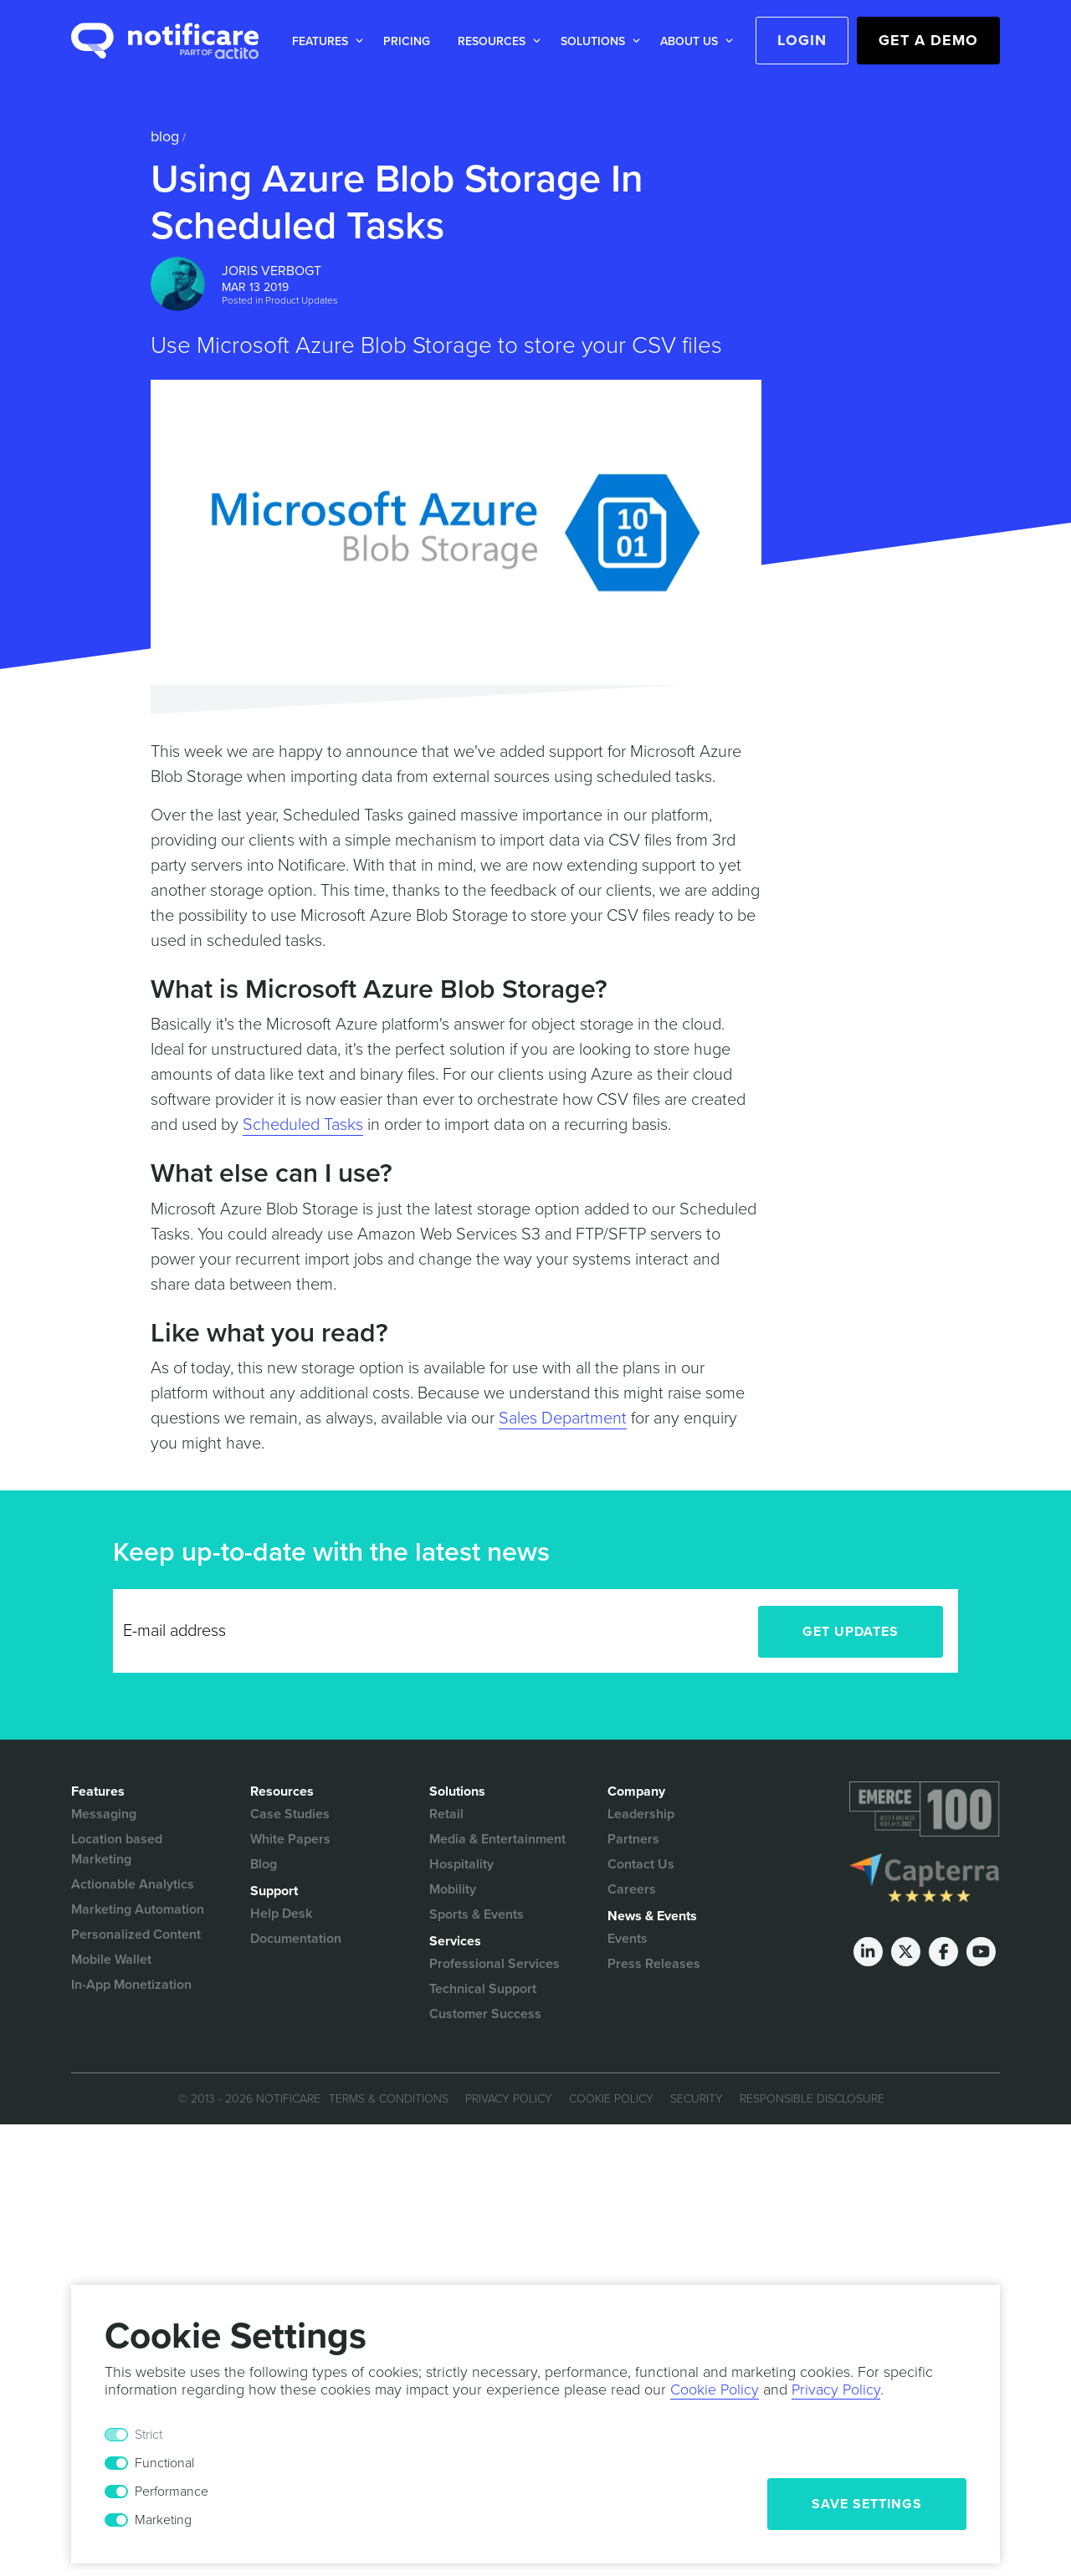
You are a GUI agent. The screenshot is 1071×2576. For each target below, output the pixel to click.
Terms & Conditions (388, 2099)
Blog (165, 136)
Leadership (640, 1814)
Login (802, 40)
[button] (324, 41)
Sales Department (563, 1418)
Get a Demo (928, 40)
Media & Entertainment (497, 1839)
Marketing (163, 2520)
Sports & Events (476, 1914)
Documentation (295, 1938)
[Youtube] (981, 1951)
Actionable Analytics (132, 1884)
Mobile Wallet (111, 1959)
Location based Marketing (116, 1849)
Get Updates (850, 1631)
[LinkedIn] (868, 1951)
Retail (446, 1814)
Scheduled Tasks (303, 1125)
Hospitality (461, 1864)
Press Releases (653, 1963)
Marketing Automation (137, 1909)
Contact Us (640, 1864)
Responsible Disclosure (812, 2099)
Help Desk (281, 1913)
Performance (171, 2491)
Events (627, 1938)
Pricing (406, 41)
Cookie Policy (611, 2099)
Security (696, 2099)
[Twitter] (905, 1951)
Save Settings (867, 2504)
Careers (631, 1889)
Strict (148, 2434)
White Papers (290, 1839)
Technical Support (482, 1989)
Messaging (103, 1814)
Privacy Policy (508, 2099)
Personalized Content (136, 1934)
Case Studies (290, 1814)
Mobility (452, 1889)
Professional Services (494, 1963)
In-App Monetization (131, 1984)
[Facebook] (943, 1951)
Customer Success (485, 2014)
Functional (164, 2463)
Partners (633, 1839)
